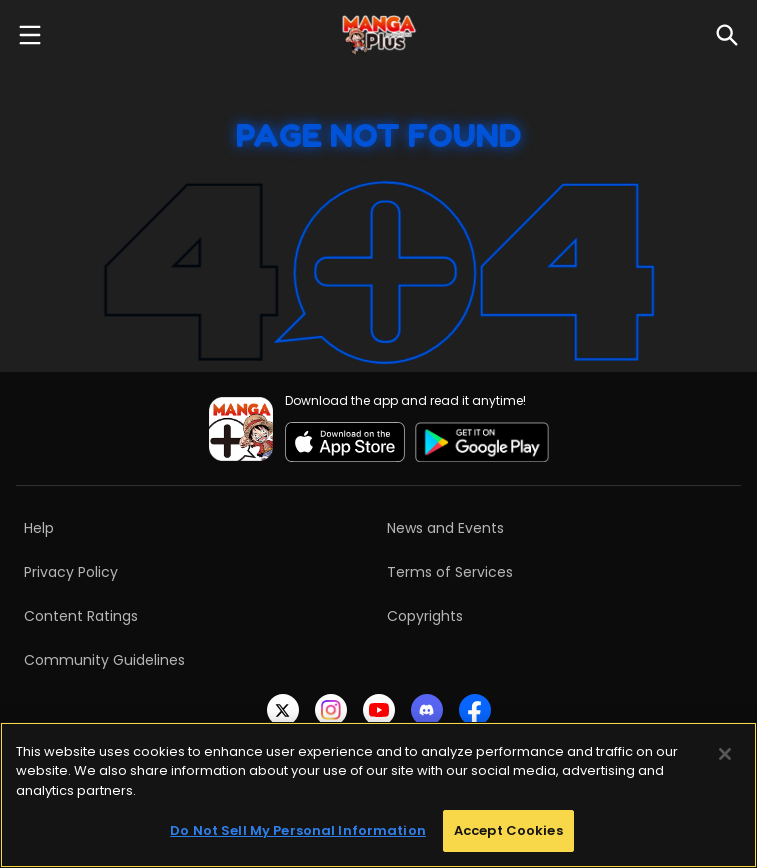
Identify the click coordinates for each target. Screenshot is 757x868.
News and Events (445, 528)
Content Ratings (81, 616)
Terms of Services (450, 572)
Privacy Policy (71, 572)
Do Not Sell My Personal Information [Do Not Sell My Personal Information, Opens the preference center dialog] (298, 830)
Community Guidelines (104, 660)
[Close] (725, 754)
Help (39, 528)
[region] (378, 795)
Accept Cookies (508, 830)
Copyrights (425, 616)
